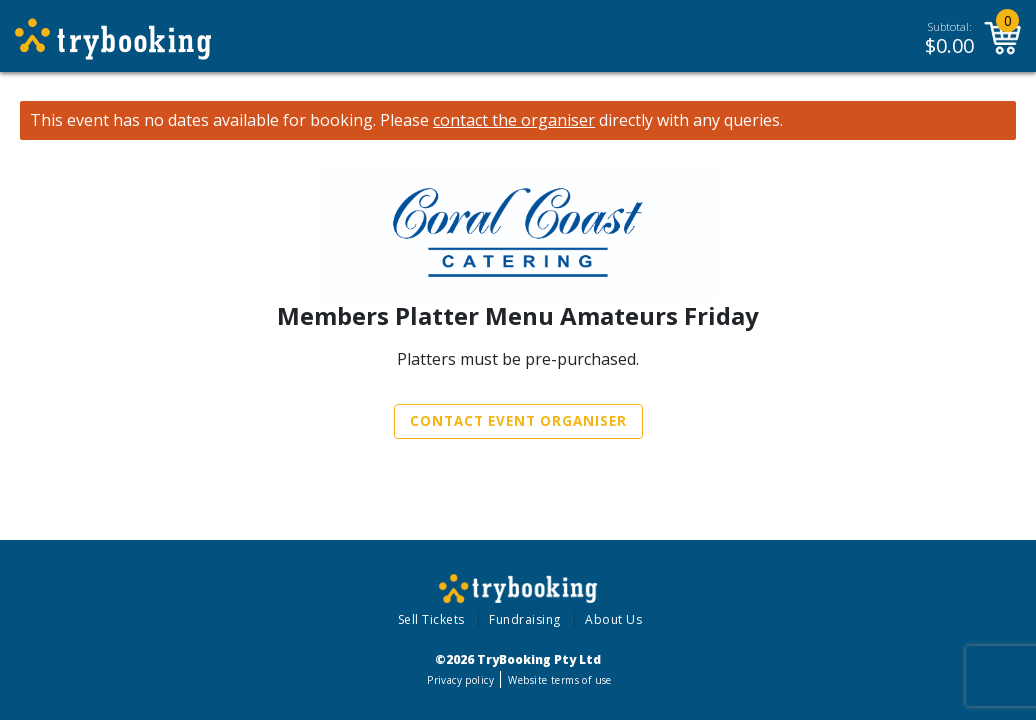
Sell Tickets (431, 619)
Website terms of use (559, 680)
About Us (613, 619)
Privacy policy (460, 680)
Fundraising (525, 619)
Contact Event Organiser (518, 421)
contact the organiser (514, 120)
